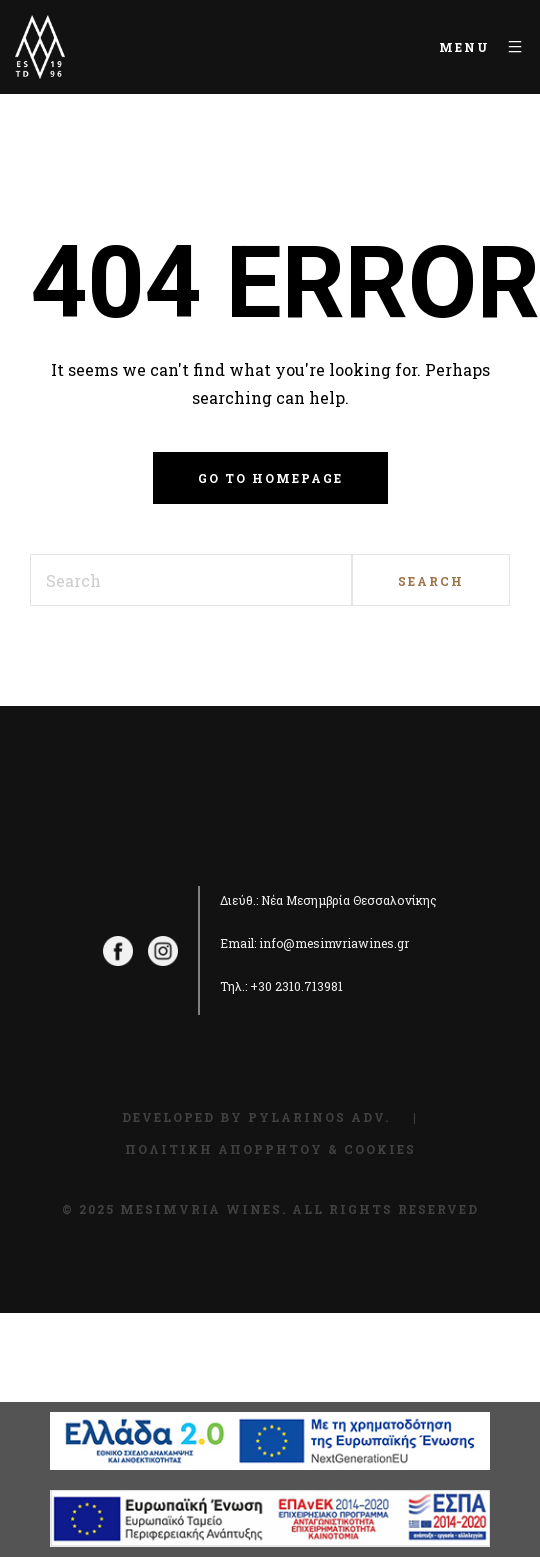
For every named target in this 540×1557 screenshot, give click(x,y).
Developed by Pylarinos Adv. (256, 1117)
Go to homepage (270, 478)
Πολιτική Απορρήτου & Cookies (270, 1149)
